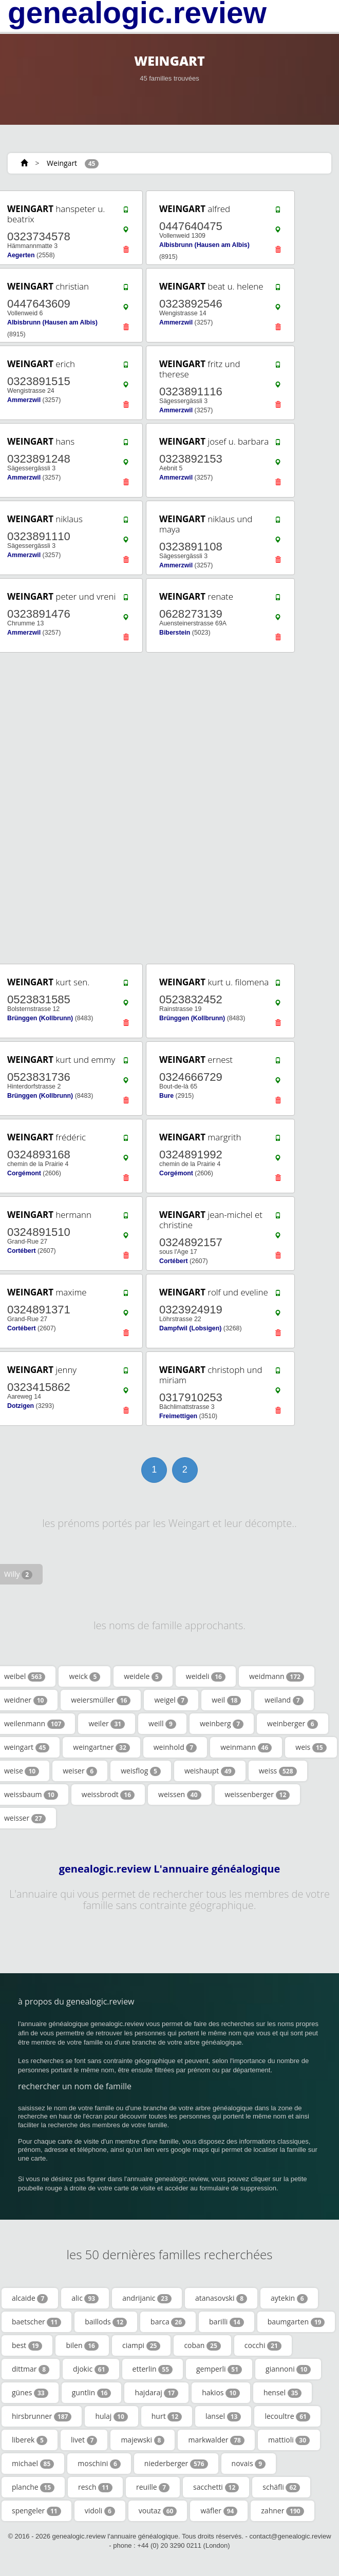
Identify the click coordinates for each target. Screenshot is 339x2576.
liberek (29, 2440)
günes (30, 2393)
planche (33, 2487)
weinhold (175, 1747)
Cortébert (21, 1250)
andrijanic (147, 2298)
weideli (205, 1676)
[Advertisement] (166, 808)
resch (95, 2487)
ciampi (141, 2345)
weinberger (292, 1724)
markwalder (216, 2440)
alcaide (30, 2298)
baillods (106, 2322)
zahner (282, 2511)
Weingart (62, 163)
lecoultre (287, 2416)
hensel (282, 2393)
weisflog (141, 1771)
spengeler (36, 2511)
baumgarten (296, 2322)
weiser (80, 1771)
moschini (99, 2463)
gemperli (219, 2369)
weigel (171, 1700)
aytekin (289, 2298)
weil (226, 1700)
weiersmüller (100, 1700)
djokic (91, 2369)
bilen (82, 2345)
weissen (179, 1794)
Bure (166, 1095)
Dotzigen (20, 1405)
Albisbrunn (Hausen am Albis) (204, 245)
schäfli (281, 2487)
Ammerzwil (176, 322)
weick (84, 1676)
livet (84, 2440)
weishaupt (209, 1771)
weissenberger (257, 1794)
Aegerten (21, 255)
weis (310, 1747)
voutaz (158, 2511)
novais (249, 2463)
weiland (284, 1700)
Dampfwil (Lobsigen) (190, 1328)
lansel (223, 2416)
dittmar (30, 2369)
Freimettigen (178, 1416)
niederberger (176, 2463)
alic (85, 2298)
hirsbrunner (41, 2416)
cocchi (262, 2345)
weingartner (101, 1747)
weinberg (221, 1724)
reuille (153, 2487)
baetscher (36, 2322)
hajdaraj (156, 2393)
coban (202, 2345)
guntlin (91, 2393)
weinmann (246, 1747)
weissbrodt (108, 1794)
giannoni (288, 2369)
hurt (167, 2416)
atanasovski (221, 2298)
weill (162, 1724)
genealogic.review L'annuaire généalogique (169, 1869)
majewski (142, 2440)
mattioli (289, 2440)
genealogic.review (137, 12)
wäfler (218, 2511)
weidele (143, 1676)
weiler (106, 1724)
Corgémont (24, 1173)
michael (33, 2463)
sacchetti (216, 2487)
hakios (221, 2393)
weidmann (276, 1676)
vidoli (100, 2511)
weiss (278, 1771)
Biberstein (174, 632)
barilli (226, 2322)
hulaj (111, 2416)
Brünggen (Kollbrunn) (40, 1018)
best (27, 2345)
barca (167, 2322)
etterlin (153, 2369)
